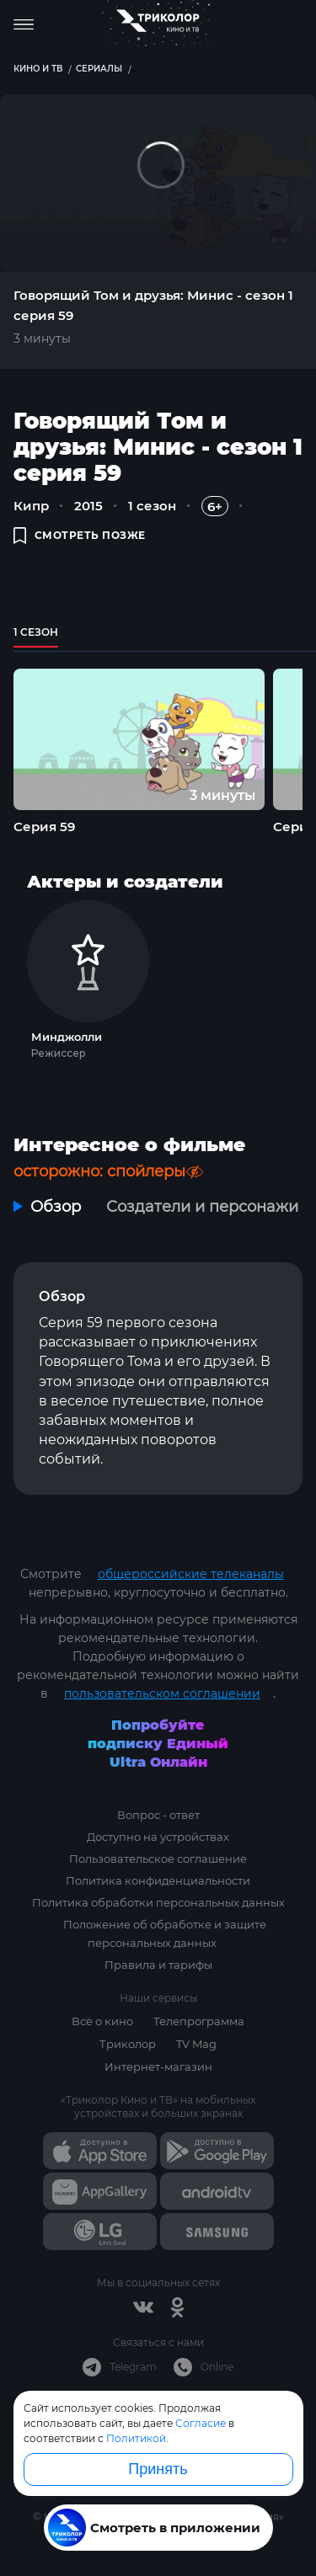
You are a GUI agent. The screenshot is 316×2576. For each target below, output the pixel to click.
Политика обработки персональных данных (158, 1902)
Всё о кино (102, 2021)
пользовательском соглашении (162, 1693)
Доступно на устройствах (158, 1836)
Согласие (200, 2423)
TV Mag (196, 2044)
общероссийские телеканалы (191, 1573)
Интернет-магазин (158, 2066)
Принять (157, 2469)
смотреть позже (79, 535)
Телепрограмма (198, 2021)
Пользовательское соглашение (158, 1858)
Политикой (136, 2438)
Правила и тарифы (158, 1964)
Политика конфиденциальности (158, 1880)
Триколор (127, 2044)
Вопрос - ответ (158, 1814)
